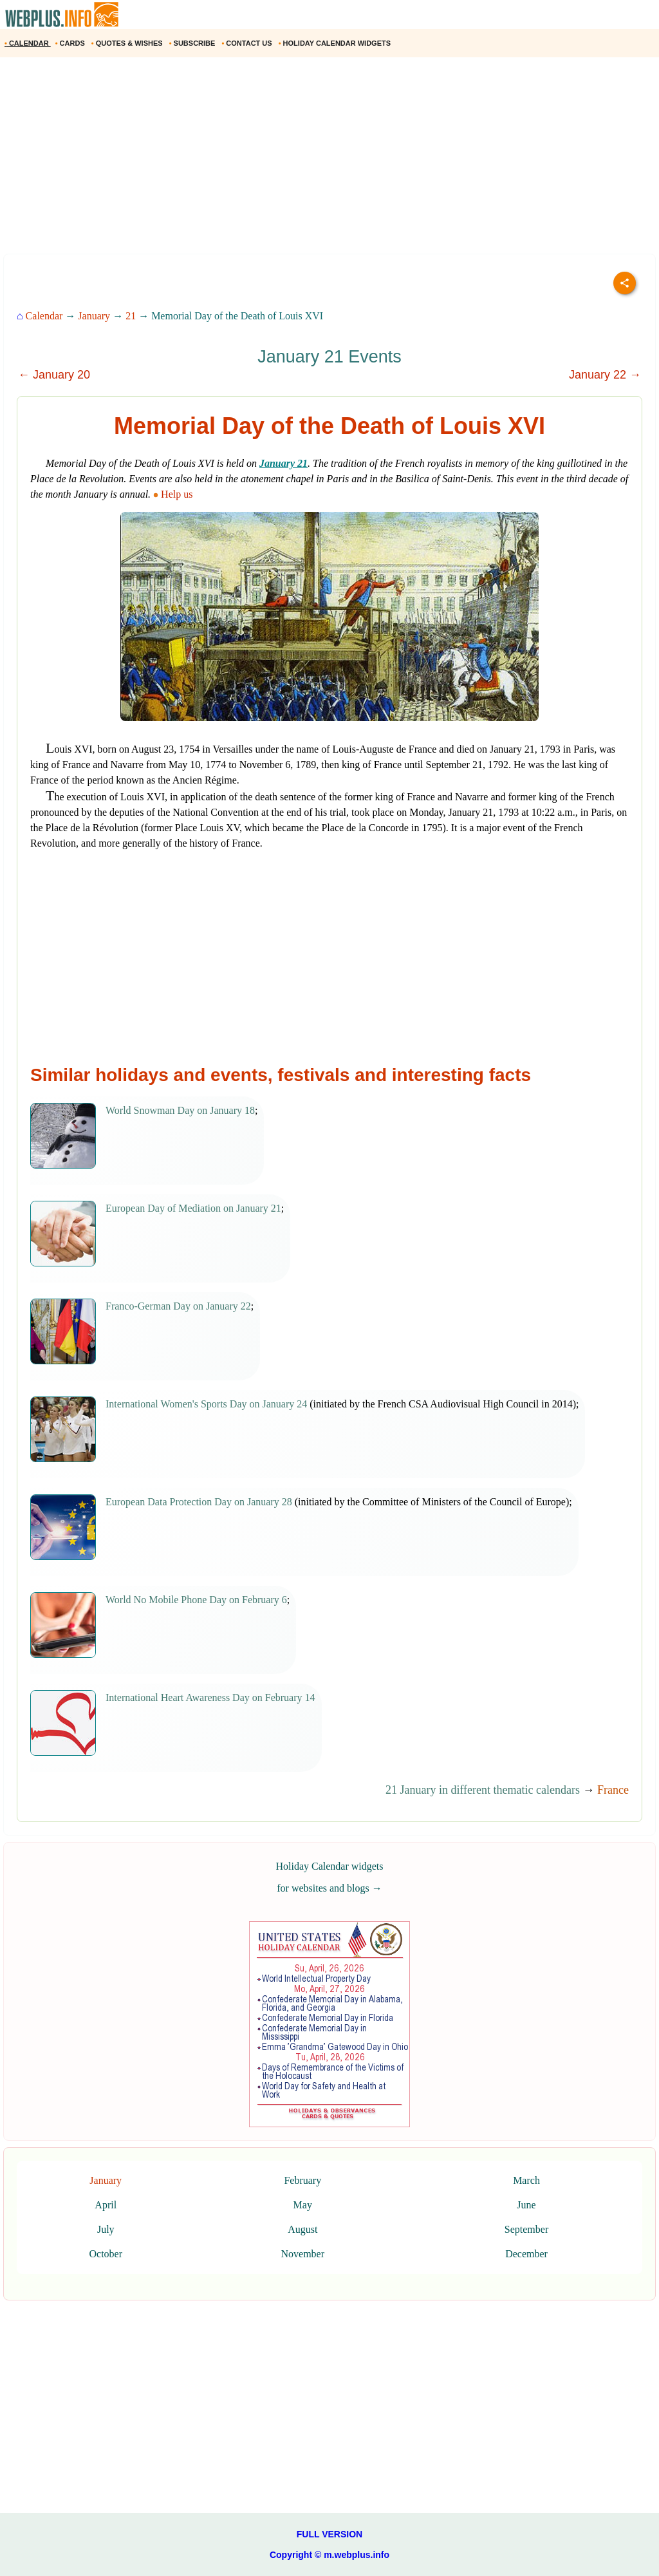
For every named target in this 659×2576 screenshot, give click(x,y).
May (302, 2204)
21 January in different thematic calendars (482, 1789)
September (526, 2229)
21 (130, 315)
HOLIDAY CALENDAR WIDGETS (336, 43)
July (106, 2229)
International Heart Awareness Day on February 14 (210, 1697)
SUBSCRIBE (193, 43)
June (526, 2204)
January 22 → (605, 374)
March (526, 2180)
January (94, 315)
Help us (174, 494)
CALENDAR (28, 43)
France (613, 1789)
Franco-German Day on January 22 (178, 1306)
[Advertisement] (329, 160)
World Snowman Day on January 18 (180, 1110)
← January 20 (54, 374)
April (105, 2204)
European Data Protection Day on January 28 (199, 1501)
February (302, 2180)
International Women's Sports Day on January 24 (206, 1403)
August (302, 2229)
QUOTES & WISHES (128, 43)
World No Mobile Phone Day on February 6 (196, 1599)
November (302, 2253)
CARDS (71, 43)
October (105, 2253)
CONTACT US (247, 43)
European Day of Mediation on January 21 (193, 1208)
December (526, 2253)
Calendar (44, 315)
